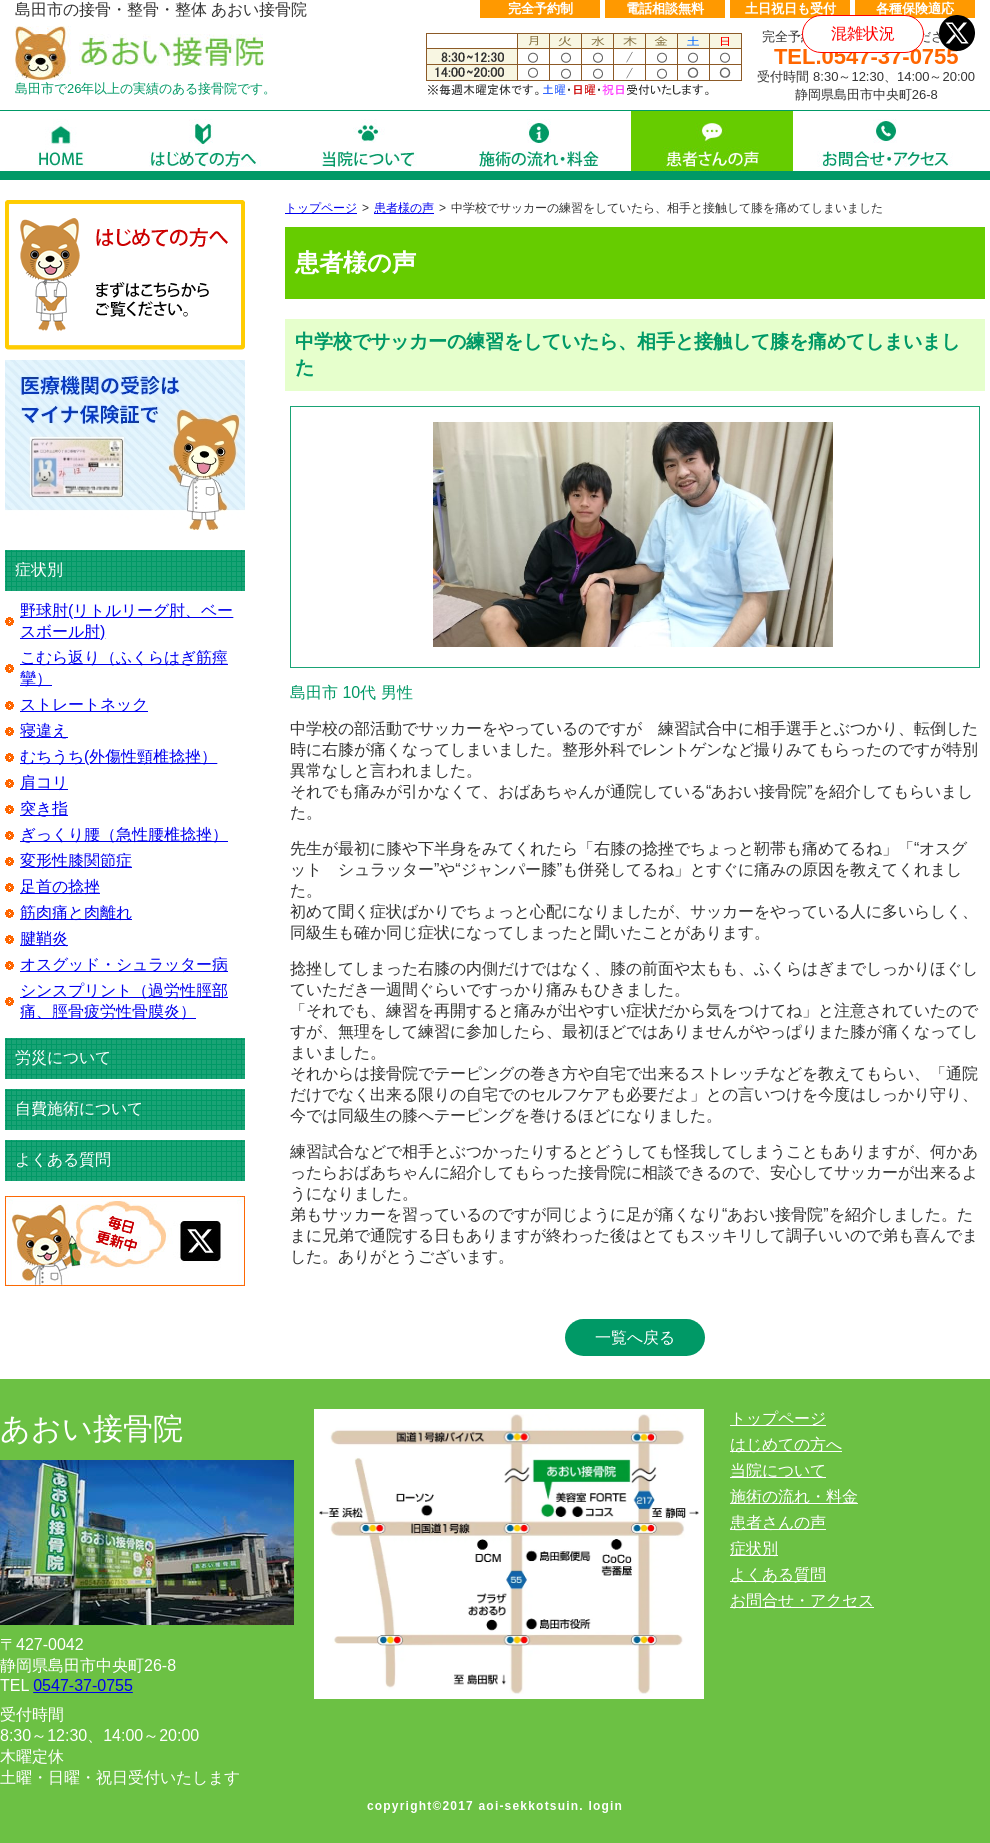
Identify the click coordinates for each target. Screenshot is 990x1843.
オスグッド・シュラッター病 (124, 964)
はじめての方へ (786, 1444)
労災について (63, 1057)
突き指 (44, 808)
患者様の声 (404, 208)
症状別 (754, 1548)
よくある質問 (63, 1159)
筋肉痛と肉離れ (76, 912)
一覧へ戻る (635, 1337)
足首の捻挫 (60, 886)
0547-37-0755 (83, 1685)
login (605, 1806)
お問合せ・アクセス (802, 1600)
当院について (778, 1470)
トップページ (321, 208)
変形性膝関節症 (76, 860)
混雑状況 (863, 33)
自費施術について (79, 1108)
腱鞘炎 (44, 938)
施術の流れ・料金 (794, 1496)
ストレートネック (84, 704)
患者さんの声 (778, 1522)
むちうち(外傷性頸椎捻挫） (118, 756)
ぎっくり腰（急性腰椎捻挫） (124, 834)
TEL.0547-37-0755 (866, 56)
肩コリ (44, 782)
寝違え (44, 730)
